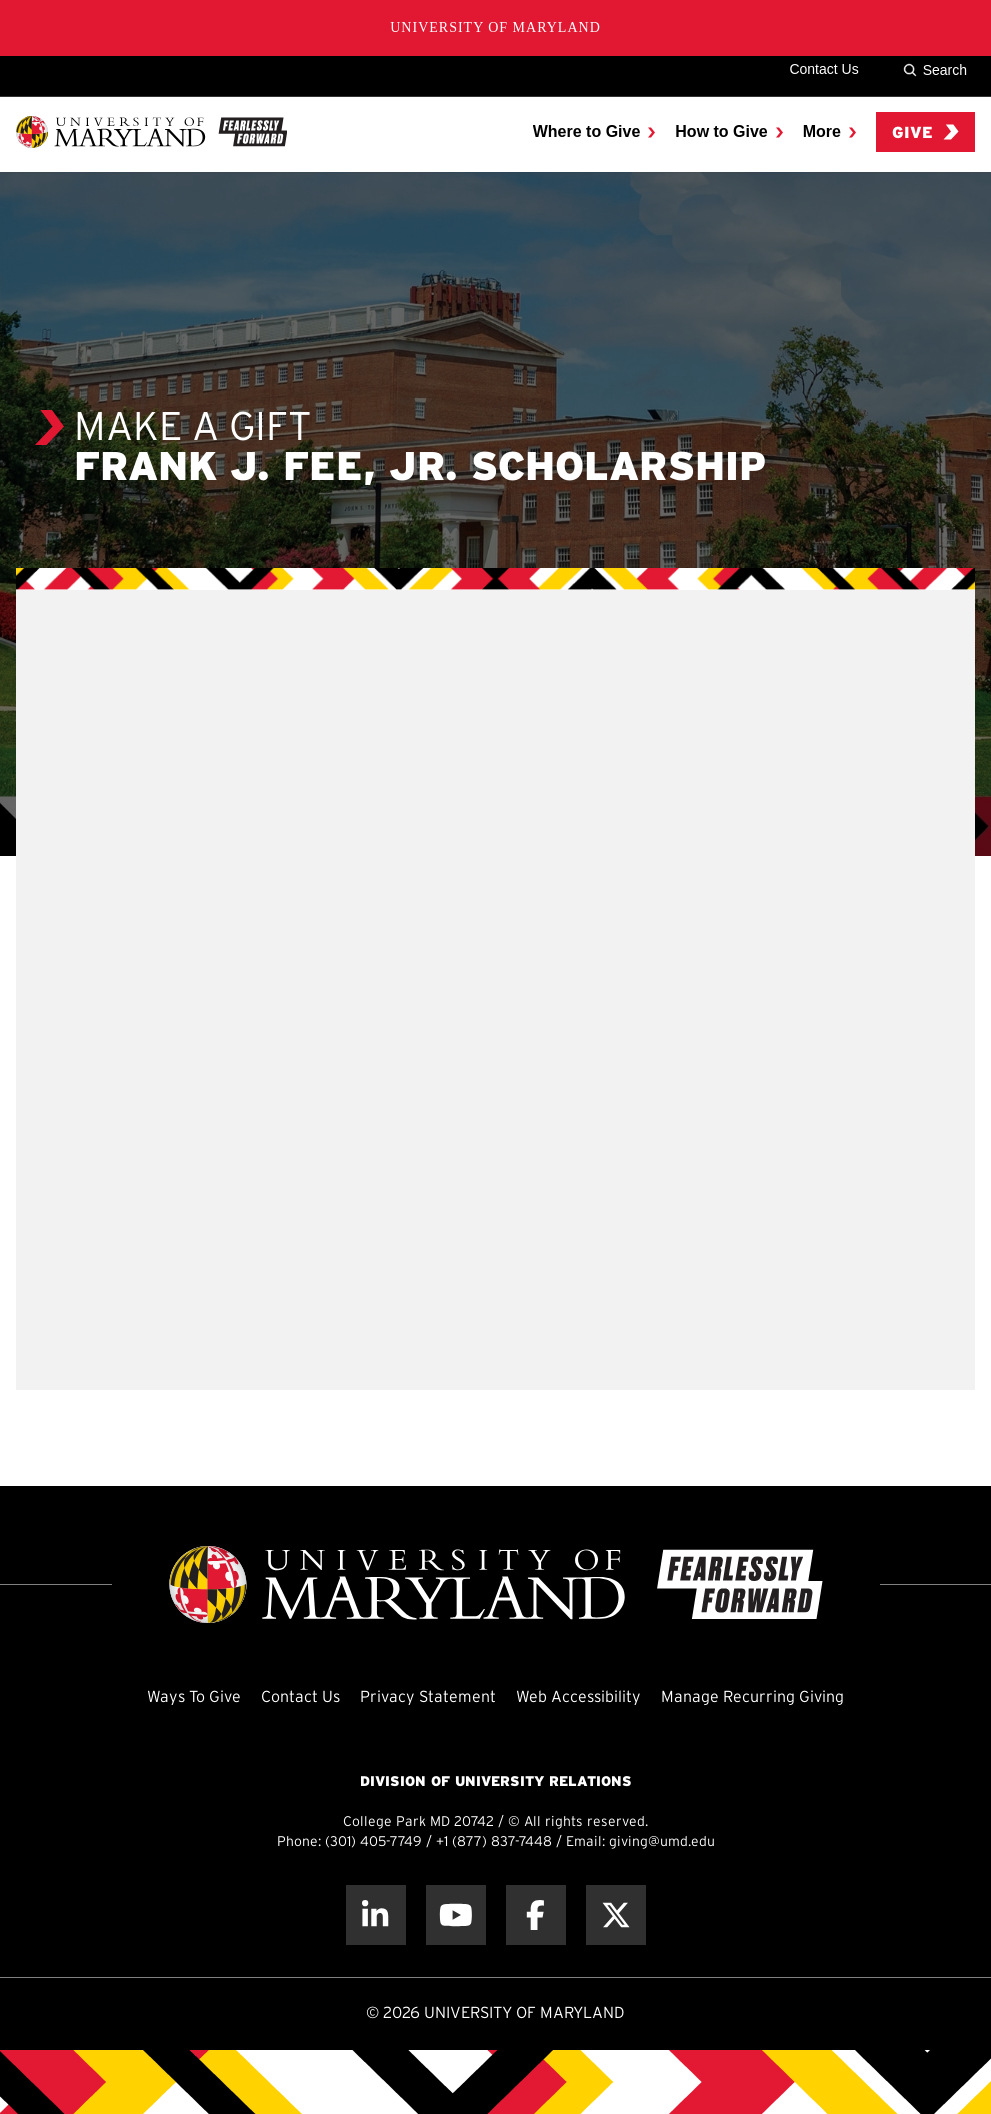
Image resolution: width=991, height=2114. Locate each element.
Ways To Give (194, 1697)
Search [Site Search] (935, 70)
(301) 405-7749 (373, 1842)
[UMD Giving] (151, 132)
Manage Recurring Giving (752, 1697)
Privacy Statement (428, 1697)
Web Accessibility (578, 1697)
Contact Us (823, 69)
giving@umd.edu (662, 1842)
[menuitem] (594, 132)
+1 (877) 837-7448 (494, 1842)
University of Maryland (495, 27)
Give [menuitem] (925, 132)
